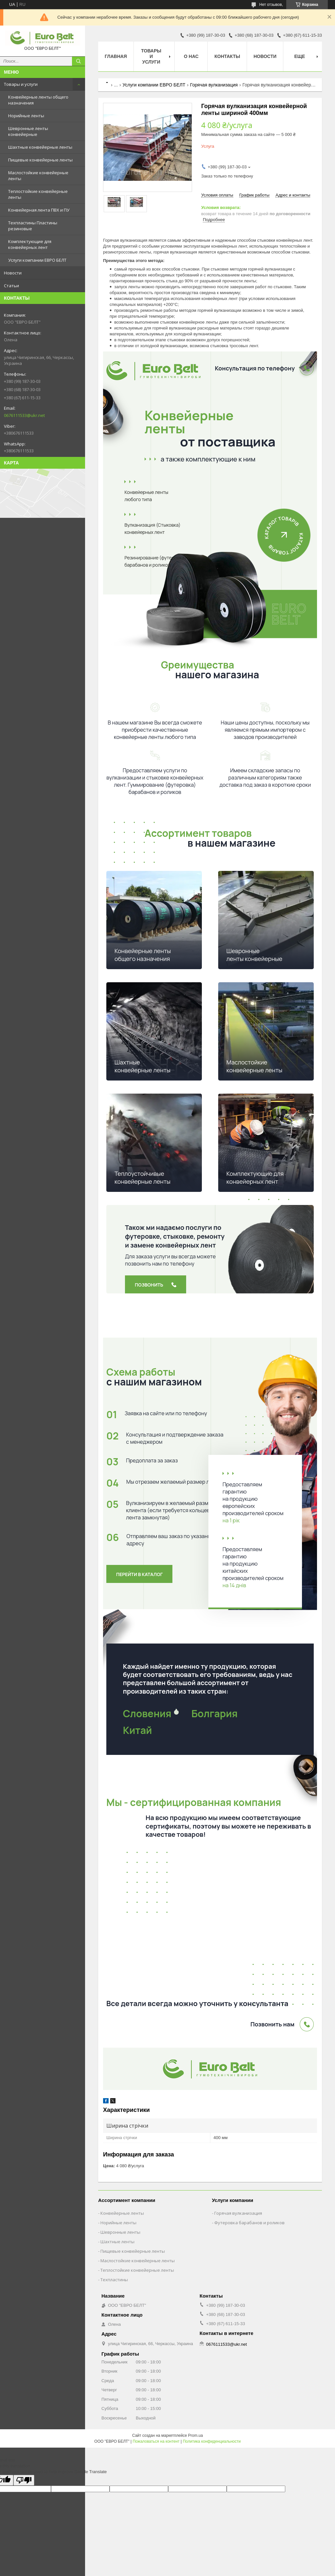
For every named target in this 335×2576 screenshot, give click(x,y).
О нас (191, 56)
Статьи (11, 286)
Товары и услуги (21, 84)
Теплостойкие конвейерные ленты (38, 194)
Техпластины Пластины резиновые (32, 226)
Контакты (227, 56)
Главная (116, 56)
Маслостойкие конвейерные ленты (38, 175)
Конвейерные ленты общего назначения (38, 100)
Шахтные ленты (117, 2242)
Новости (13, 273)
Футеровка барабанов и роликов (249, 2223)
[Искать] (78, 61)
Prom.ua (195, 2435)
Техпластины (114, 2280)
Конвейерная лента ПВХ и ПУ (38, 210)
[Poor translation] (23, 2480)
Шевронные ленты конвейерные (28, 131)
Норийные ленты (26, 116)
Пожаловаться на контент (155, 2441)
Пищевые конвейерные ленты (40, 160)
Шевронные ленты (120, 2232)
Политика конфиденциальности (212, 2441)
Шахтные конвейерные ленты (40, 147)
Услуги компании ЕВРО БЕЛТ (37, 260)
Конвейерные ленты (122, 2213)
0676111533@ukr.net (24, 415)
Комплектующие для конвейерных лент (29, 244)
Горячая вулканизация (214, 84)
